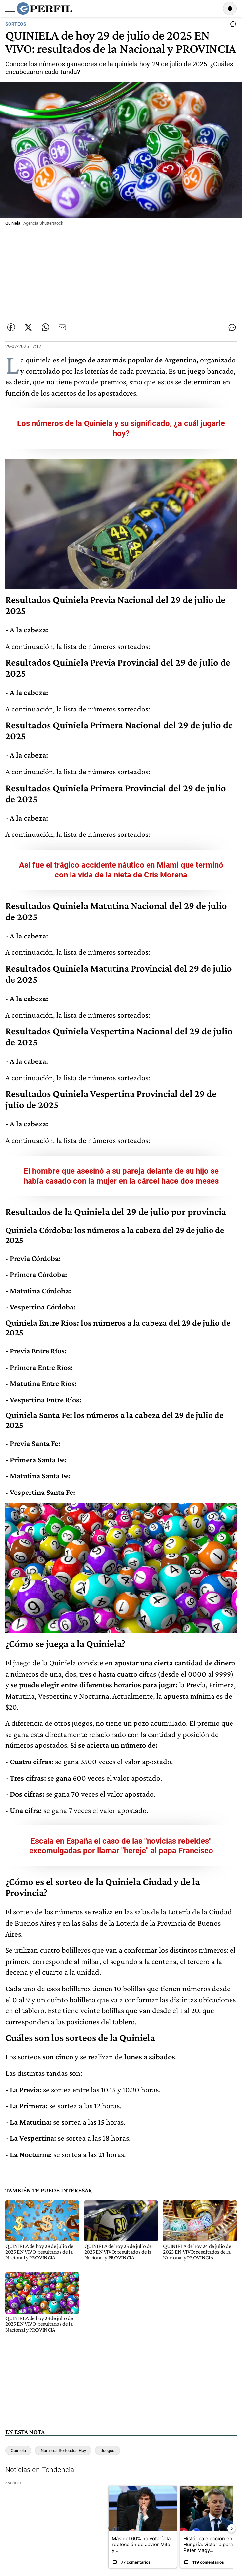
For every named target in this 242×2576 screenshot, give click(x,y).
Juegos (107, 2450)
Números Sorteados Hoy (63, 2450)
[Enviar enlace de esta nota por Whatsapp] (45, 327)
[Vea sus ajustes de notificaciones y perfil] (229, 8)
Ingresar (213, 8)
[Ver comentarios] (232, 25)
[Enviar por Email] (62, 327)
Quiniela (18, 2450)
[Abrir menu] (10, 8)
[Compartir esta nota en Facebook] (11, 327)
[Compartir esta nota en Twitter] (28, 327)
